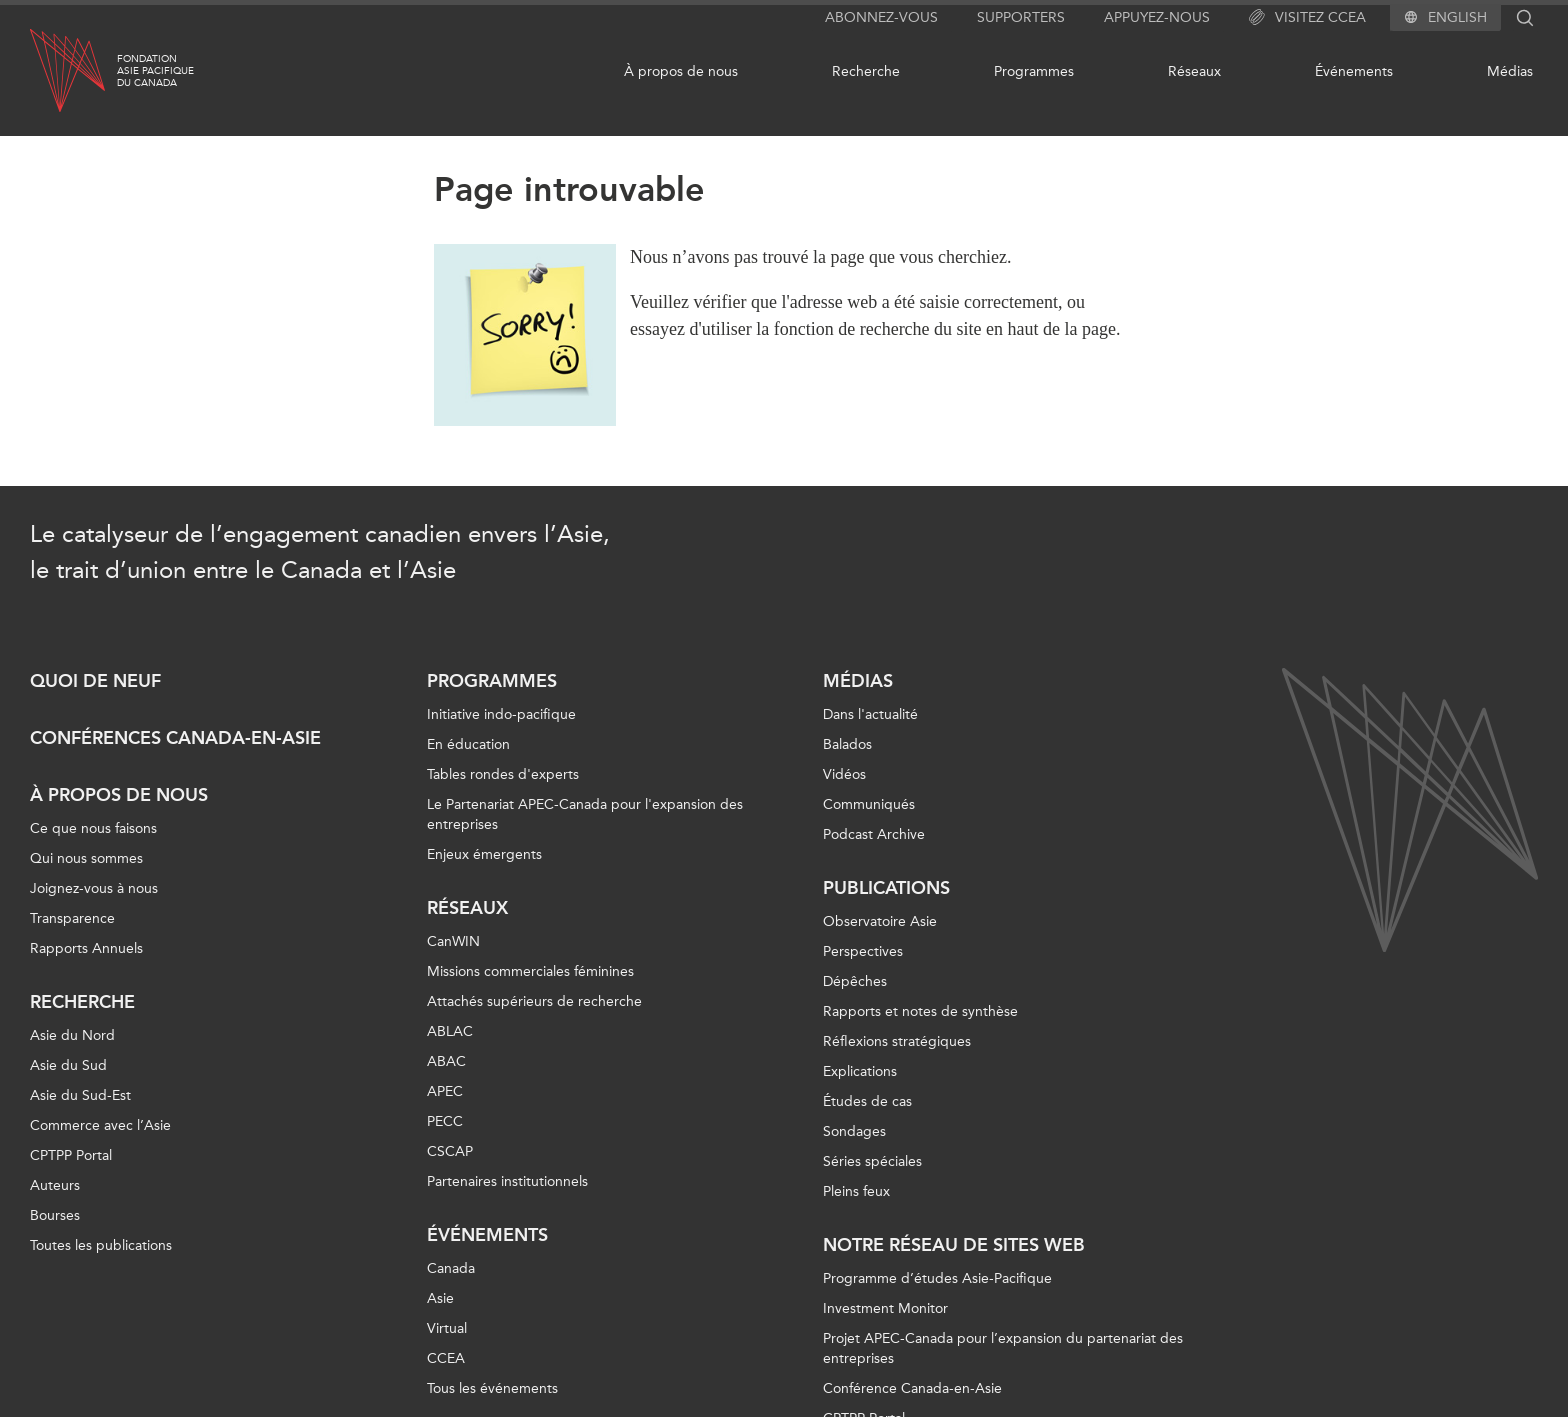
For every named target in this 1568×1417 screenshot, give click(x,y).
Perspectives (863, 951)
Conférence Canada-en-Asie (912, 1388)
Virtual (447, 1328)
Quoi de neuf (95, 681)
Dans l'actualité (870, 714)
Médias (1510, 71)
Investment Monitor (885, 1308)
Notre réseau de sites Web (954, 1245)
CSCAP (450, 1151)
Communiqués (869, 804)
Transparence (72, 918)
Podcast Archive (874, 834)
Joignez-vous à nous (94, 888)
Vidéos (844, 774)
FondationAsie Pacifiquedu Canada (155, 71)
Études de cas (867, 1101)
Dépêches (855, 981)
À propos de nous (681, 71)
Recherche (866, 71)
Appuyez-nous (1157, 17)
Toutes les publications (101, 1245)
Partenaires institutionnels (507, 1181)
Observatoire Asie (880, 921)
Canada (451, 1268)
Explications (860, 1071)
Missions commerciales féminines (530, 971)
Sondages (854, 1131)
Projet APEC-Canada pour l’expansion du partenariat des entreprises (1003, 1348)
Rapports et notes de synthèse (920, 1011)
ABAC (446, 1061)
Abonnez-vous (881, 17)
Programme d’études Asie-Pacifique (937, 1278)
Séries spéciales (872, 1161)
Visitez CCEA (1307, 18)
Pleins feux (856, 1191)
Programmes (1034, 71)
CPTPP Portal (71, 1155)
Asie (440, 1298)
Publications (886, 888)
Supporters (1021, 17)
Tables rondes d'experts (503, 774)
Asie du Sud (68, 1065)
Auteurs (55, 1185)
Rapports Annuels (86, 948)
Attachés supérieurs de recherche (534, 1001)
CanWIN (453, 941)
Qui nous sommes (86, 858)
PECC (445, 1121)
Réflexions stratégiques (897, 1041)
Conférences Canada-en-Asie (175, 738)
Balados (847, 744)
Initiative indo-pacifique (501, 714)
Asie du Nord (72, 1035)
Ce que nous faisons (93, 828)
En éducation (468, 744)
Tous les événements (492, 1388)
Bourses (55, 1215)
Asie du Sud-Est (80, 1095)
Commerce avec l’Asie (100, 1125)
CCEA (446, 1358)
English (1457, 18)
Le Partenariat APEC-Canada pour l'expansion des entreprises (585, 814)
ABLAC (450, 1031)
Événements (1354, 71)
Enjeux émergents (484, 854)
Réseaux (1194, 71)
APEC (445, 1091)
